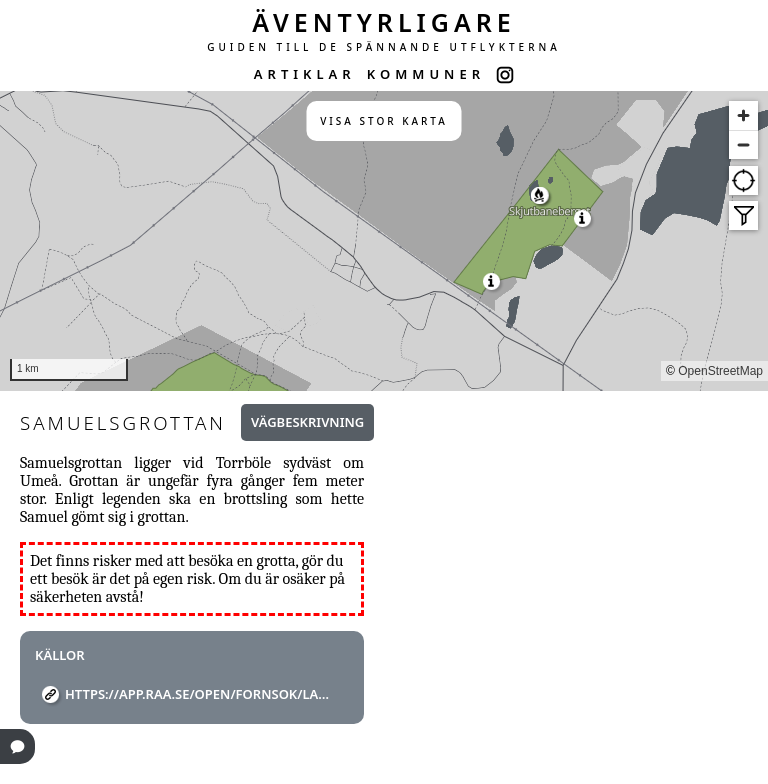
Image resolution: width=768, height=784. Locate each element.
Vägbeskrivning (307, 422)
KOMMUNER (426, 74)
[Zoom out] (743, 144)
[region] (384, 241)
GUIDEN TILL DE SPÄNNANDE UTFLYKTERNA (384, 47)
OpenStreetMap (720, 371)
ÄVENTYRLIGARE (384, 22)
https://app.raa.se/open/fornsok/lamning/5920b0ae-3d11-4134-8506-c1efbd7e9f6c (199, 694)
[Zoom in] (743, 115)
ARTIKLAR (305, 74)
